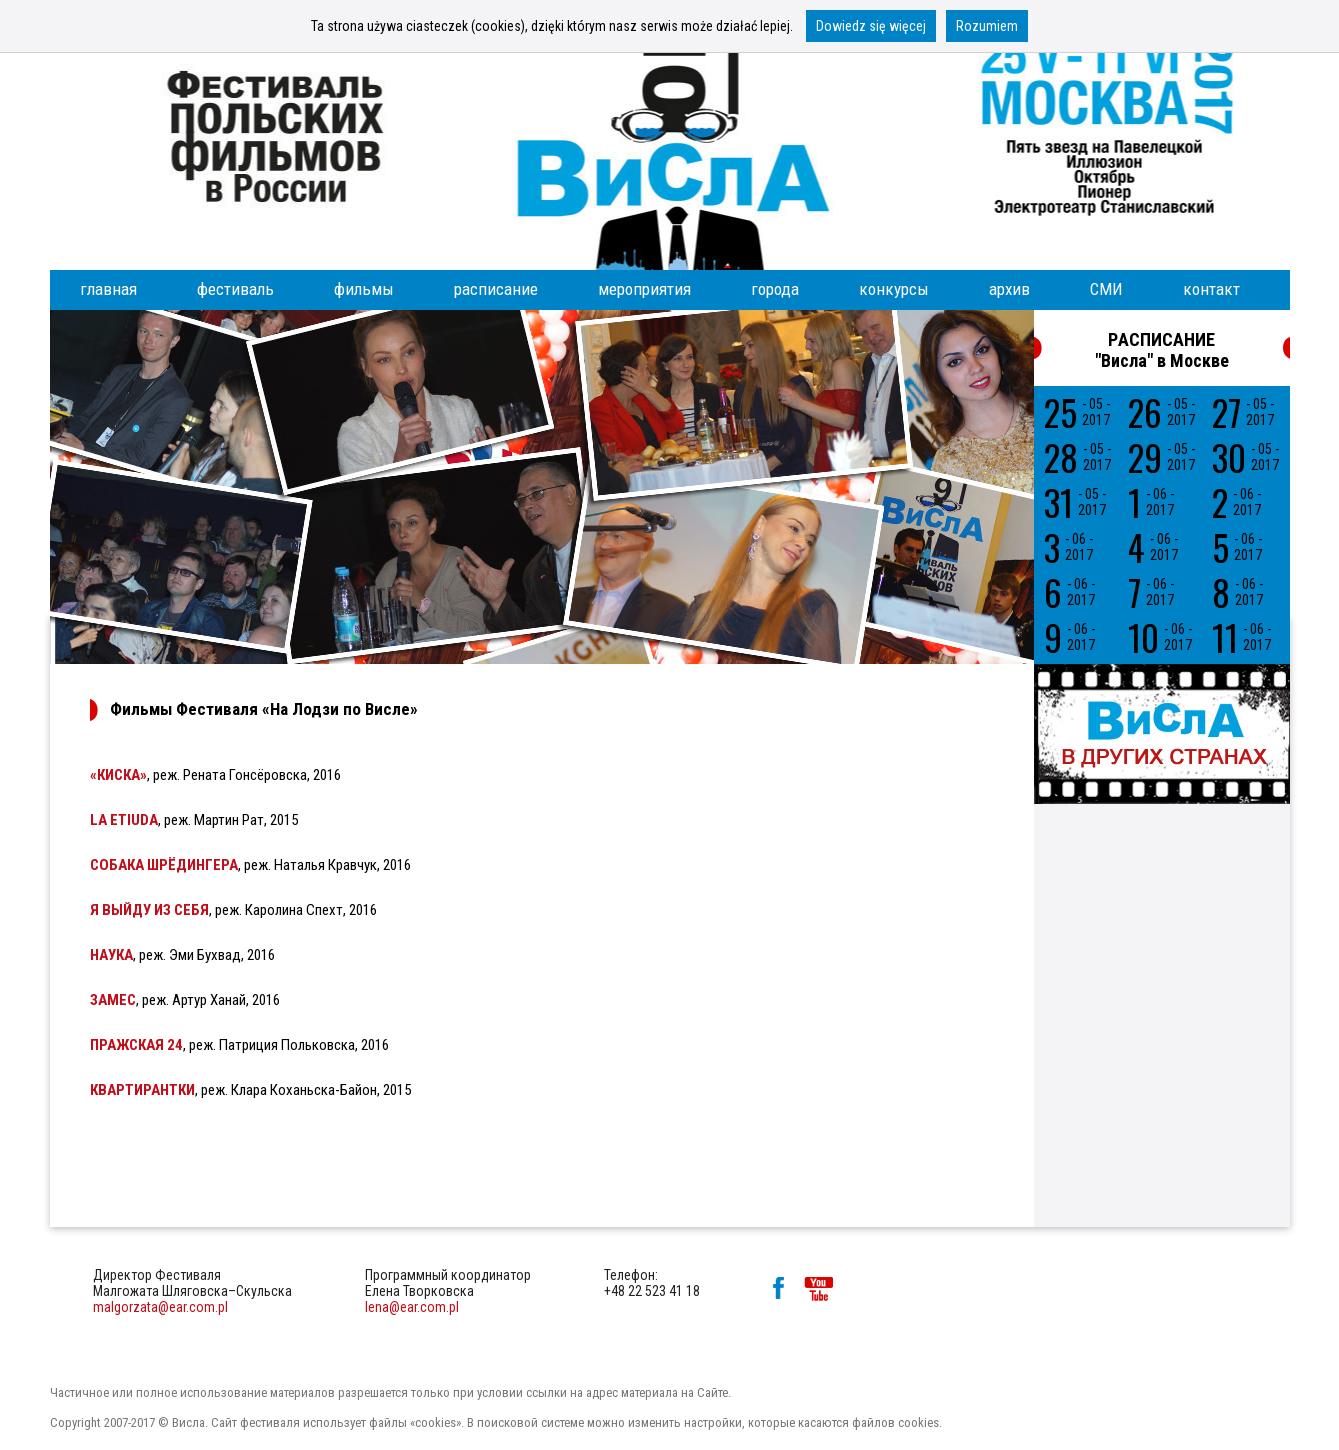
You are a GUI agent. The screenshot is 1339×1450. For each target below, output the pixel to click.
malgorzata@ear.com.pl (160, 1307)
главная (108, 289)
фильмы (364, 289)
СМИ (1106, 289)
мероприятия (644, 289)
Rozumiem (987, 26)
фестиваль (235, 289)
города (775, 289)
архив (1009, 289)
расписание (496, 289)
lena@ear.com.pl (412, 1307)
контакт (1211, 289)
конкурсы (894, 289)
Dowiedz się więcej (871, 26)
